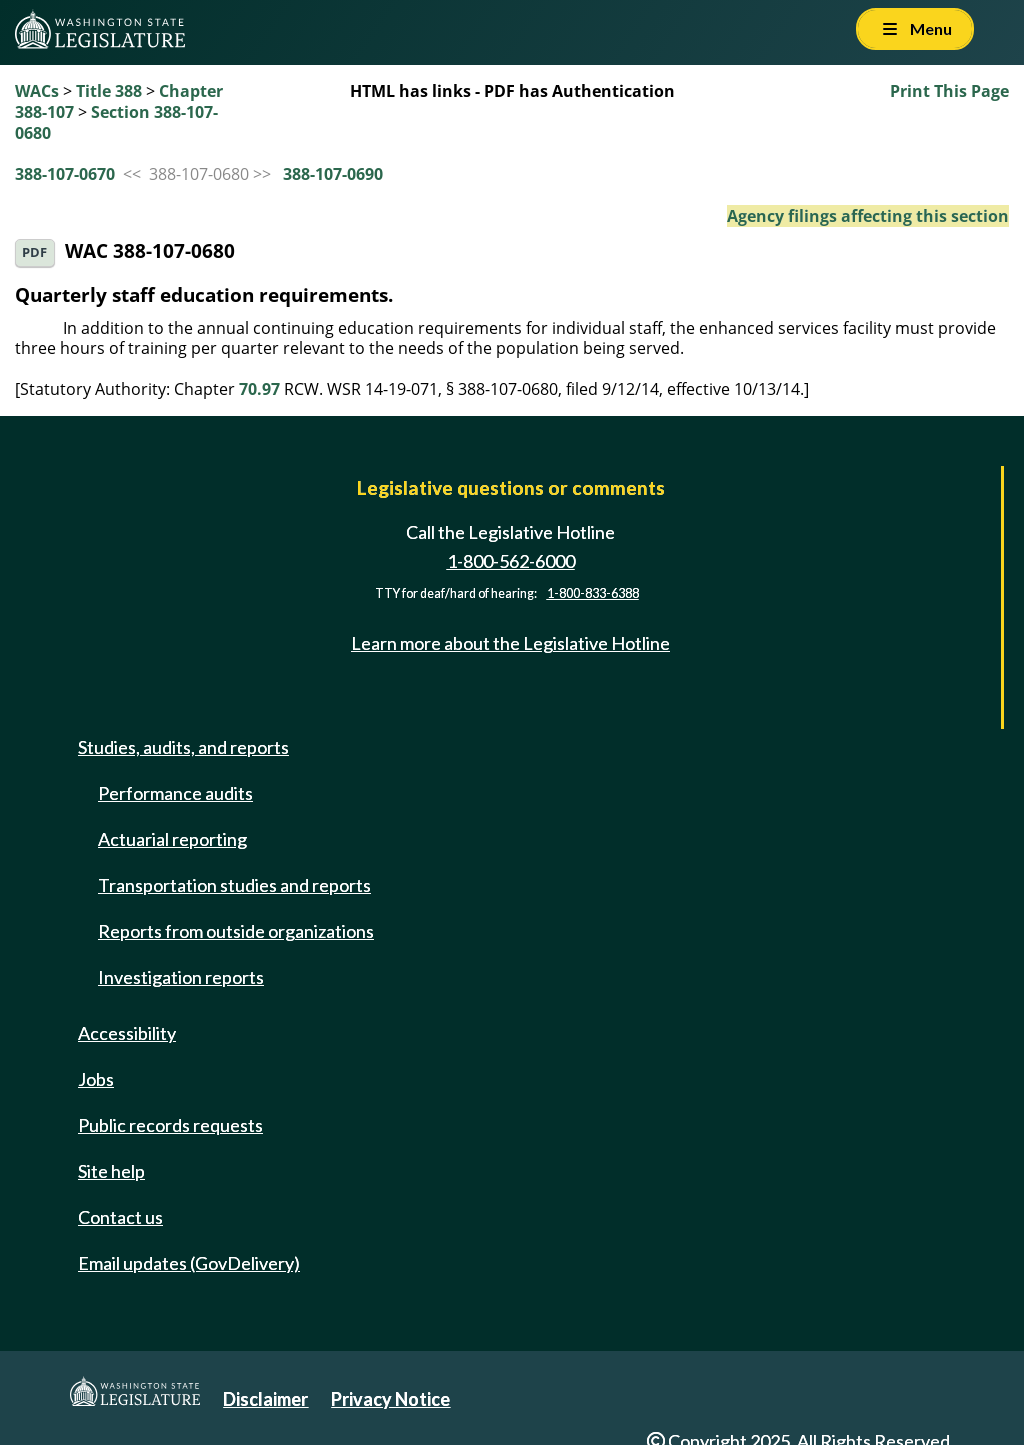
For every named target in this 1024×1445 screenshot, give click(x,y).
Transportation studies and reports (234, 885)
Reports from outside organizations (236, 931)
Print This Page (949, 91)
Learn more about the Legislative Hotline (510, 643)
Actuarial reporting (172, 839)
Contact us (120, 1217)
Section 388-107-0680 (116, 122)
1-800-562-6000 (511, 561)
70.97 (259, 389)
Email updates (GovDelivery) (189, 1263)
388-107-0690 (333, 174)
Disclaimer (265, 1399)
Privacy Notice (390, 1399)
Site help (111, 1171)
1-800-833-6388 (593, 593)
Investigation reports (181, 977)
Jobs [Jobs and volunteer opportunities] (96, 1079)
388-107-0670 (65, 174)
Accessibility (127, 1033)
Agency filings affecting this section (868, 216)
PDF (34, 252)
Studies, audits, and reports (183, 747)
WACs (37, 91)
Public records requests (170, 1125)
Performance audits (175, 793)
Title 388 (109, 91)
